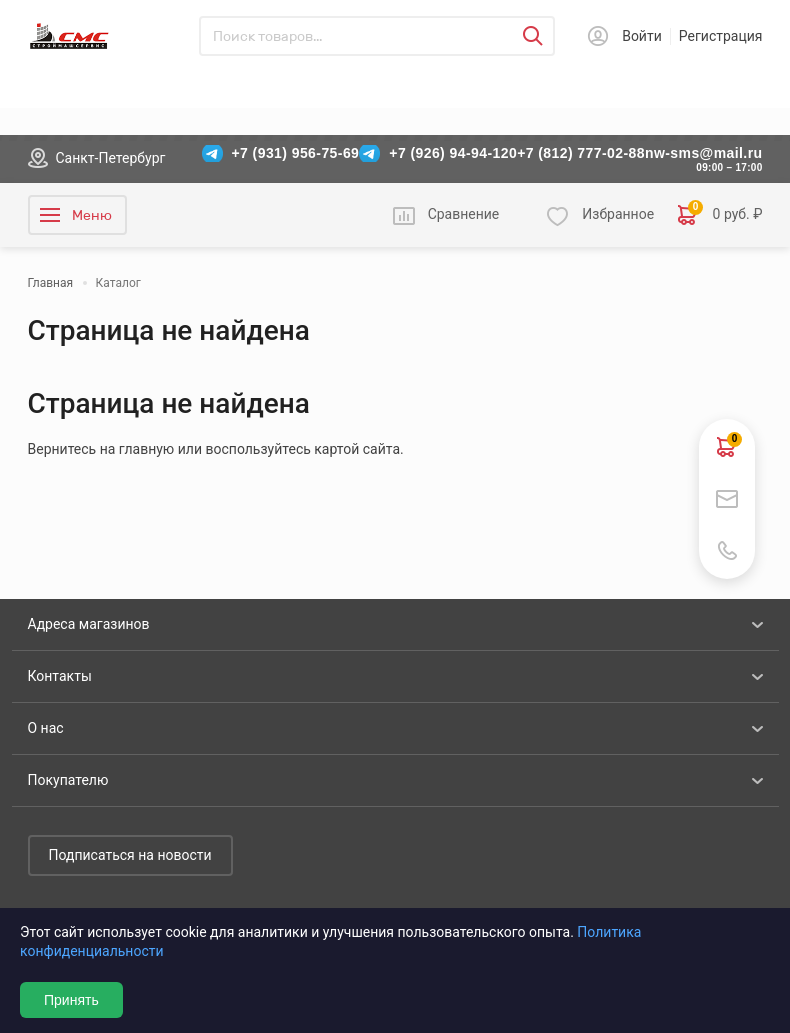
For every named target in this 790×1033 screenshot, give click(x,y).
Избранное (618, 214)
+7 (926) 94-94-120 (453, 153)
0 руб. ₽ (720, 215)
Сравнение (464, 214)
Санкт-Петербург (111, 158)
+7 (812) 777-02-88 (581, 153)
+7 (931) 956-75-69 (296, 153)
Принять (71, 1000)
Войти (642, 36)
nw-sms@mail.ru (704, 153)
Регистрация (721, 36)
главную (146, 449)
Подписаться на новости (130, 855)
